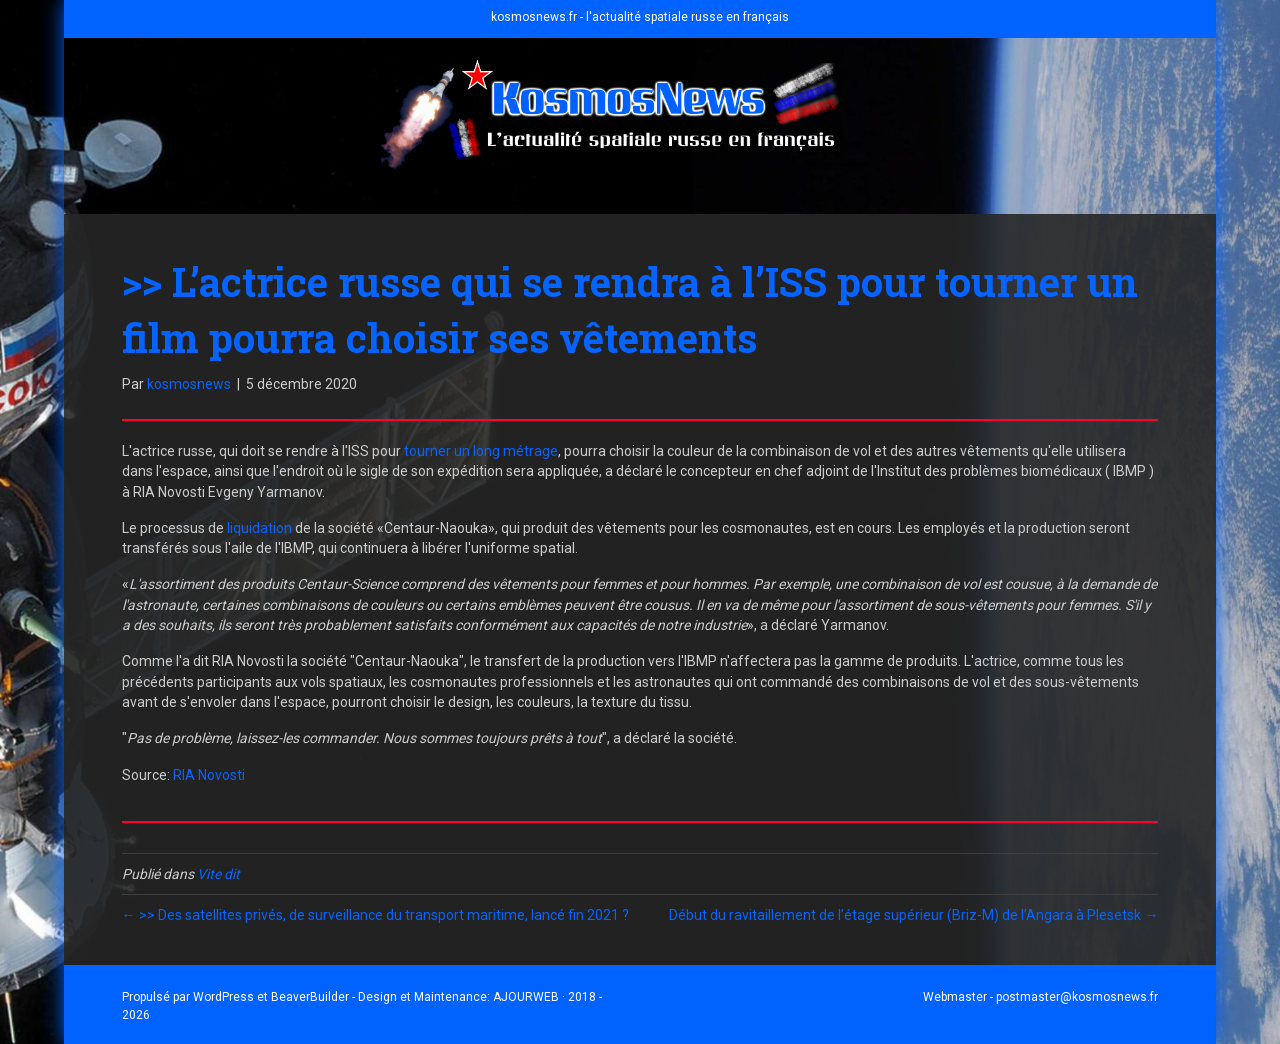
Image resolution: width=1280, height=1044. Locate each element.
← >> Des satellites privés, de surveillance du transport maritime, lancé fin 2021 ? (375, 915)
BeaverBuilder (310, 997)
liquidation (258, 528)
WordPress (223, 997)
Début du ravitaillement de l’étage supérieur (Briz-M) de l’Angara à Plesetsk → (913, 915)
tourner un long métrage (481, 451)
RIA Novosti (209, 775)
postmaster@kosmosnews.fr (1077, 997)
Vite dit (218, 874)
